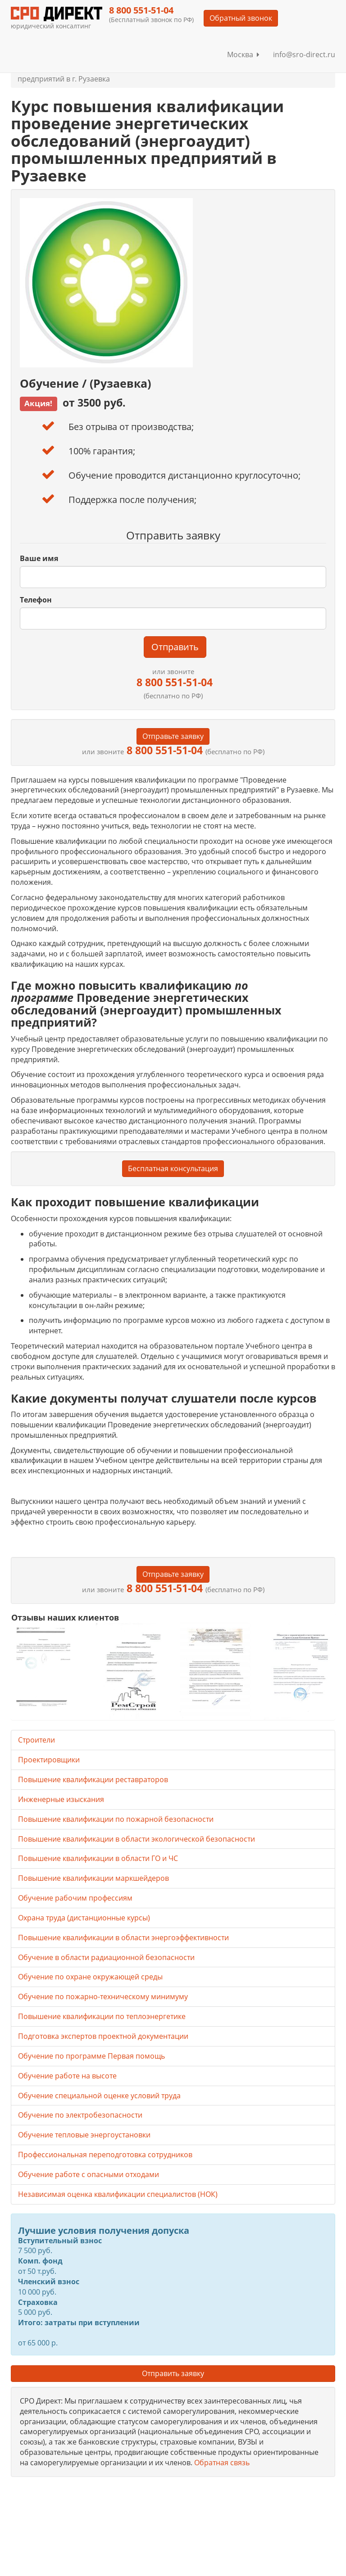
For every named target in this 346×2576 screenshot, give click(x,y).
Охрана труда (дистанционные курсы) (84, 1918)
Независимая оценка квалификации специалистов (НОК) (118, 2194)
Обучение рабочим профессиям (75, 1898)
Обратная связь (222, 2462)
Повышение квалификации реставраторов (93, 1779)
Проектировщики (49, 1760)
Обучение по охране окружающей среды (90, 1977)
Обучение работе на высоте (67, 2076)
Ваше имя (39, 558)
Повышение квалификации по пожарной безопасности (116, 1819)
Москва (243, 54)
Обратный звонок (240, 18)
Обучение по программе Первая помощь (91, 2056)
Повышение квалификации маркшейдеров (93, 1878)
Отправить (175, 647)
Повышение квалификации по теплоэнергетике (102, 2016)
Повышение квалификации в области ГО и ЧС (98, 1858)
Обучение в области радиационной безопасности (106, 1957)
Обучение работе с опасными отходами (88, 2174)
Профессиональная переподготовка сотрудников (105, 2154)
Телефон (36, 600)
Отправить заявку (173, 2373)
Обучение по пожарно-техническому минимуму (103, 1996)
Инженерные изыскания (61, 1799)
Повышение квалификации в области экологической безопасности (136, 1839)
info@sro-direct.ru (304, 54)
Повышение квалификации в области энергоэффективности (123, 1937)
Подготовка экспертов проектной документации (103, 2036)
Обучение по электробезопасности (80, 2115)
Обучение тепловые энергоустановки (84, 2135)
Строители (36, 1740)
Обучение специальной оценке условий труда (99, 2096)
